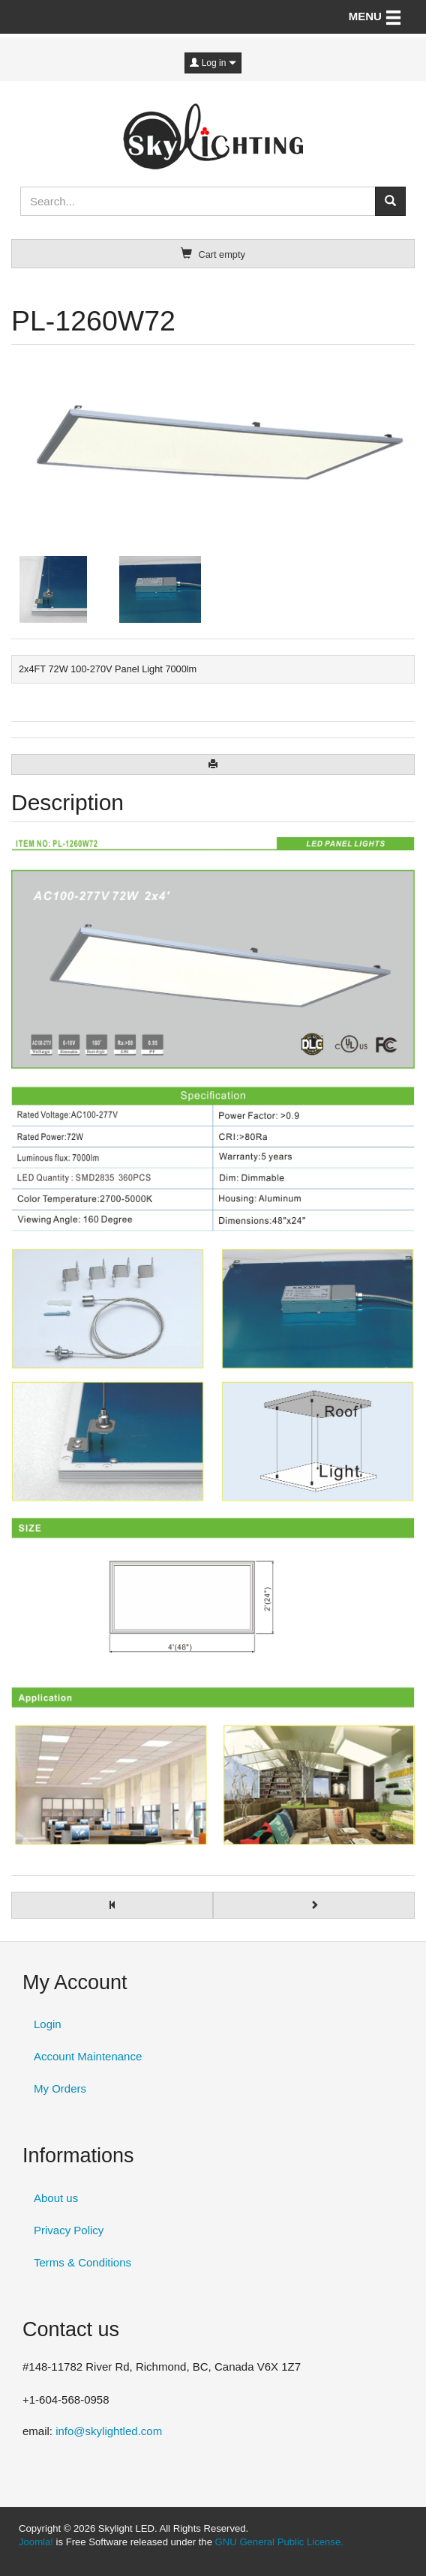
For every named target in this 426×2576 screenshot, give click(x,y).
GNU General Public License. (279, 2542)
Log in (213, 63)
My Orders (60, 2088)
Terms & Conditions (82, 2262)
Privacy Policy (69, 2230)
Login (48, 2024)
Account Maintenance (88, 2056)
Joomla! (36, 2542)
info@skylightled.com (109, 2431)
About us (56, 2198)
